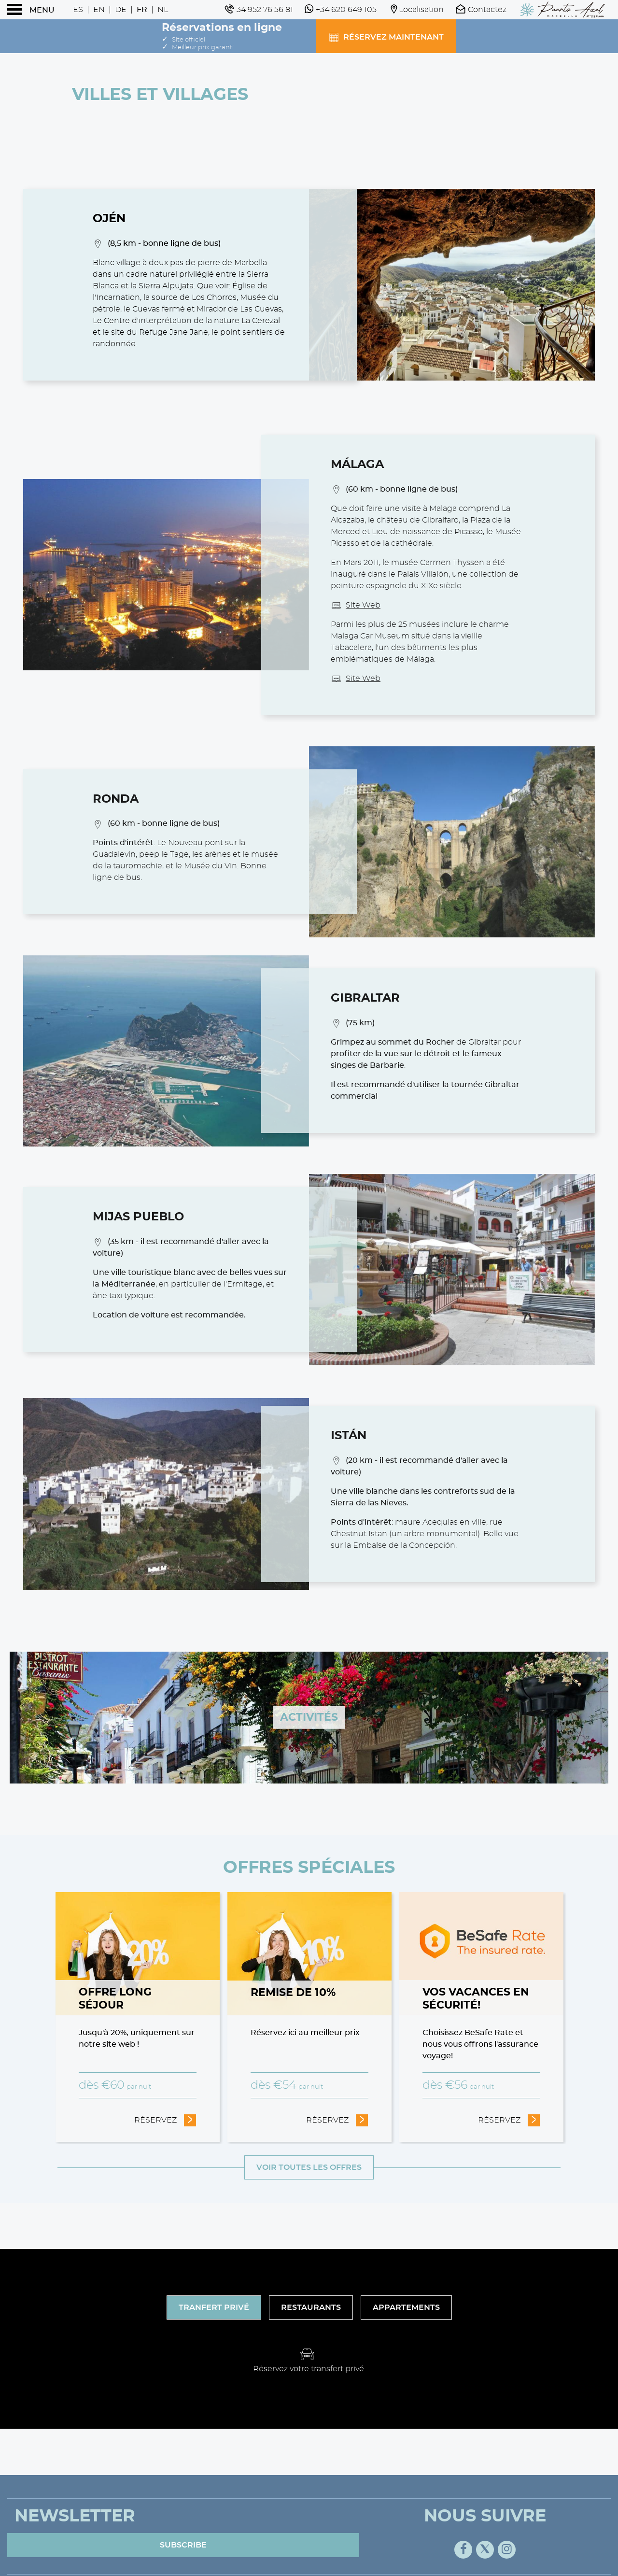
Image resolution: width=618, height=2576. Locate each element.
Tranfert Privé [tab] (214, 2307)
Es (78, 10)
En (99, 10)
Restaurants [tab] (311, 2307)
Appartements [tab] (406, 2307)
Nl (162, 10)
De (120, 10)
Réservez (165, 2119)
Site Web (363, 605)
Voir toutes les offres (309, 2167)
